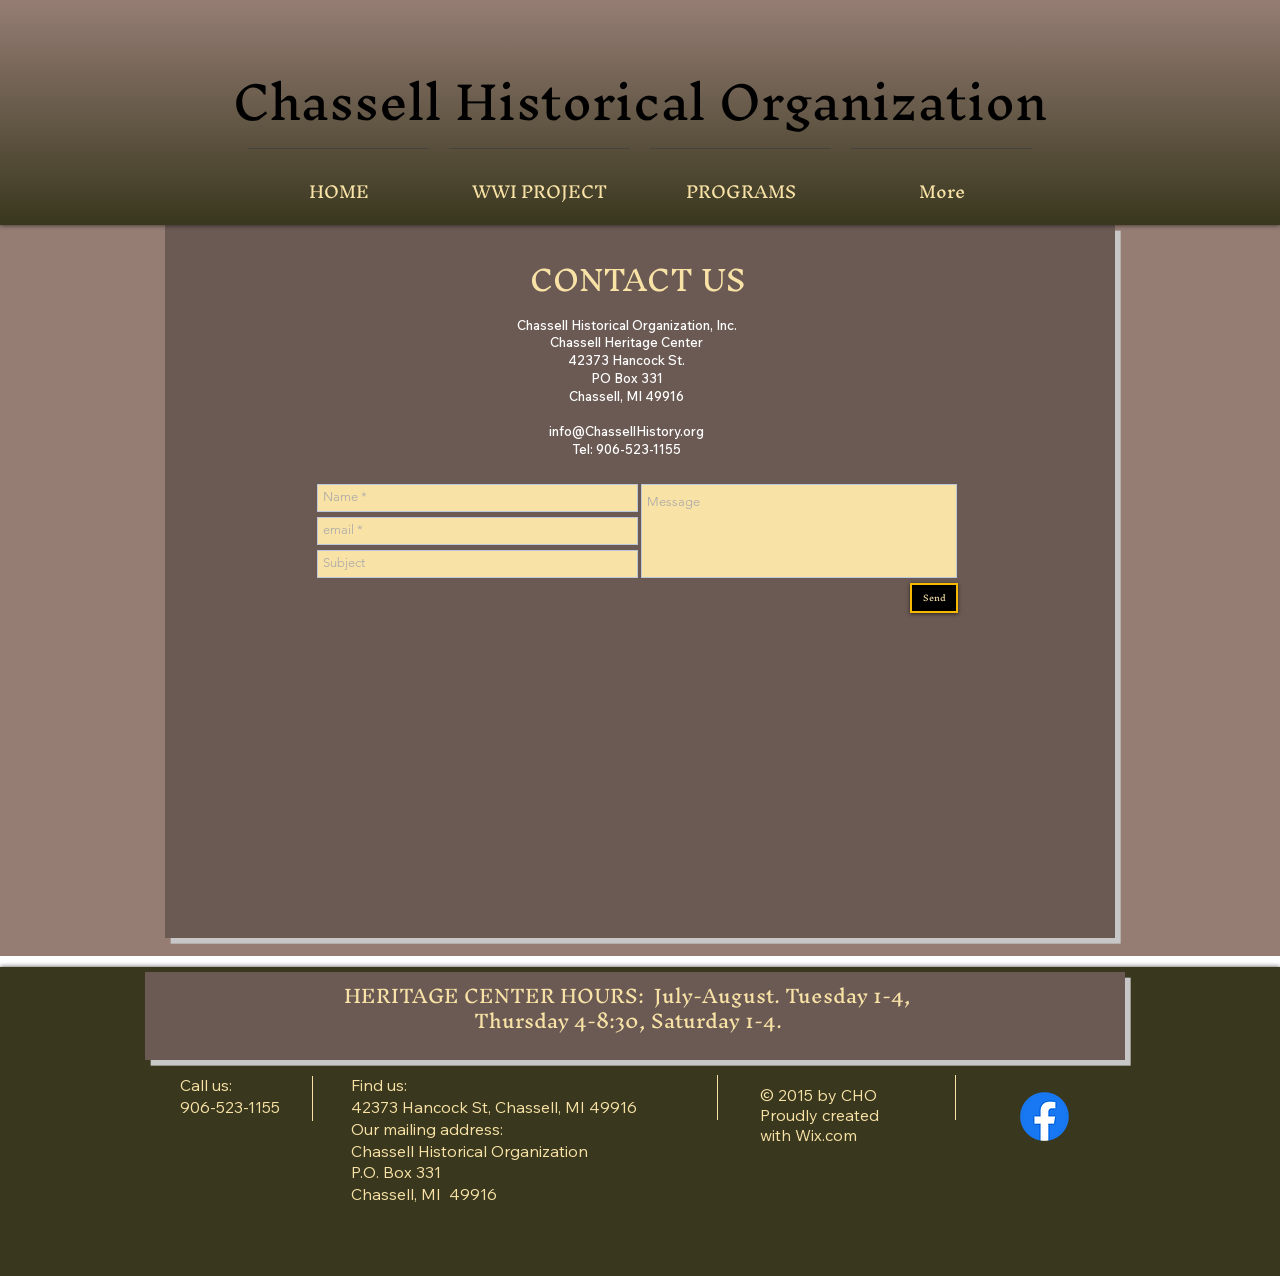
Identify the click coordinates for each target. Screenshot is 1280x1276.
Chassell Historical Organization (640, 101)
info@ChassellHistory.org (626, 431)
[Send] (934, 598)
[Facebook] (1044, 1116)
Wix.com (826, 1135)
